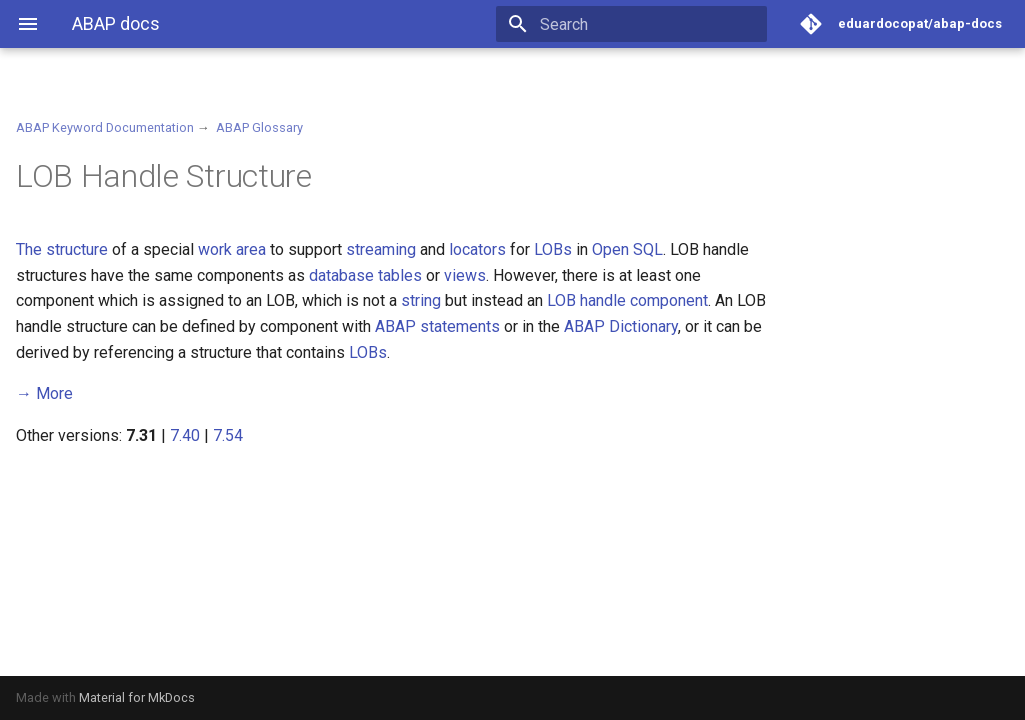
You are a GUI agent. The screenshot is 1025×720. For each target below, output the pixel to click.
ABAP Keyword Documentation (105, 127)
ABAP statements (437, 326)
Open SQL (627, 249)
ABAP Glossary (259, 127)
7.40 (185, 435)
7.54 (228, 435)
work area (232, 249)
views (465, 275)
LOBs (553, 249)
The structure (62, 249)
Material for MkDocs (137, 697)
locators (477, 249)
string (421, 300)
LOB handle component (627, 300)
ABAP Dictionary (621, 326)
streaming (381, 249)
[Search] (650, 24)
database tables (365, 275)
